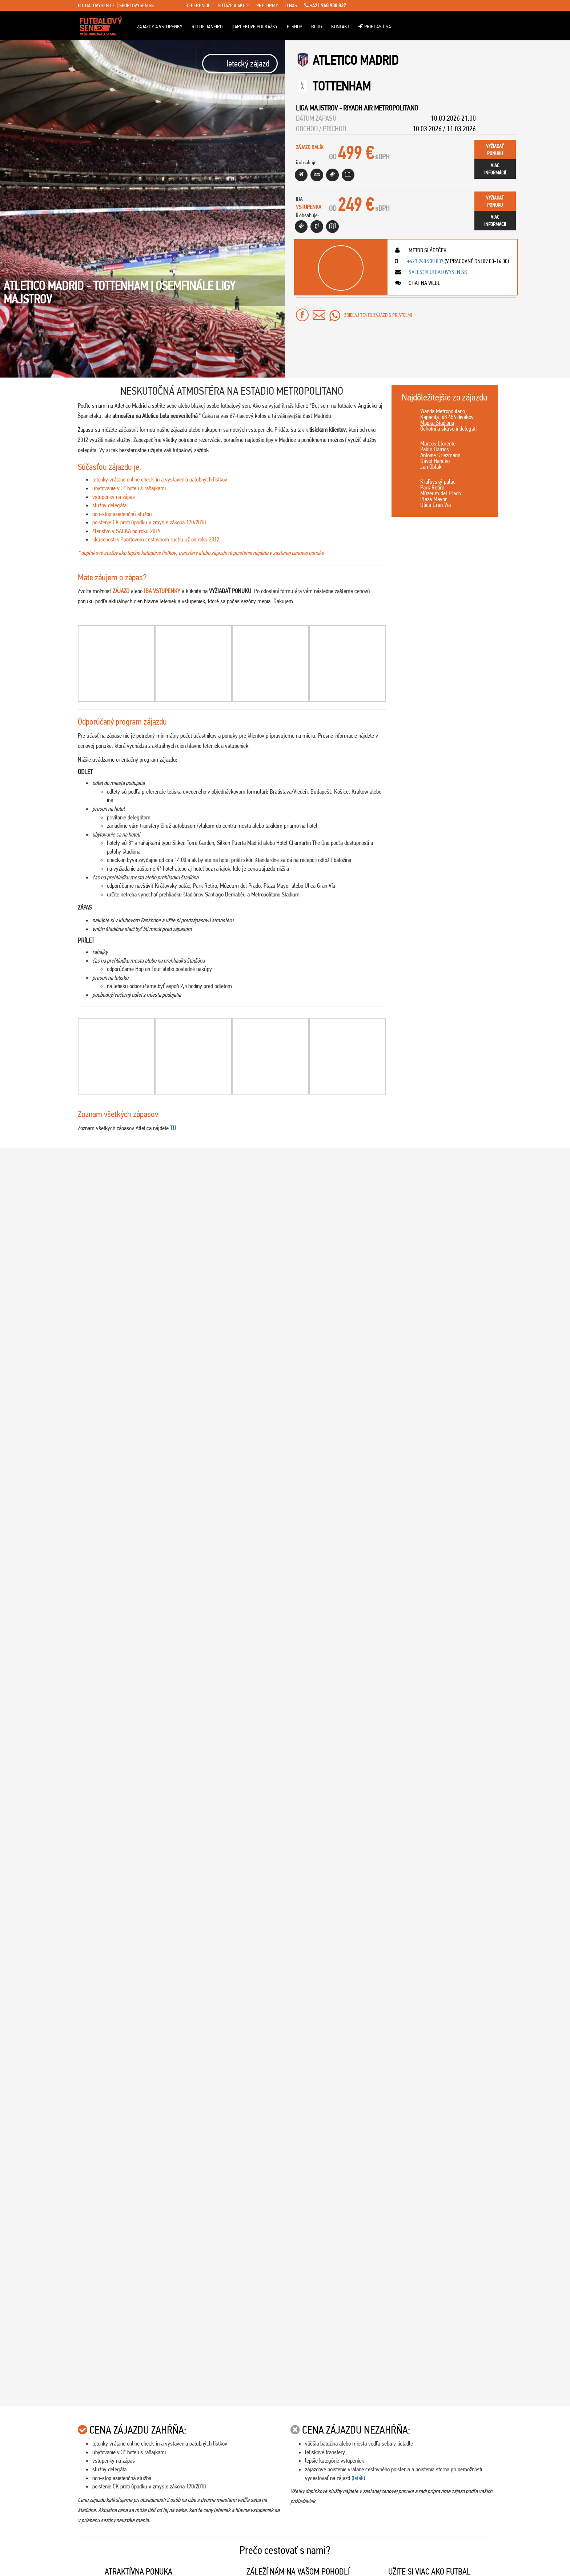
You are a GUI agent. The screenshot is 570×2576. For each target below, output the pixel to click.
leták (358, 1483)
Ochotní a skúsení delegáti (448, 428)
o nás (291, 5)
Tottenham (342, 85)
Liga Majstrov (317, 108)
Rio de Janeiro (207, 26)
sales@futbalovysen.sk (437, 272)
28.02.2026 (522, 2312)
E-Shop (294, 26)
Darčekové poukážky (255, 26)
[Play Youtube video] (391, 1217)
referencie (197, 5)
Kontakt (340, 26)
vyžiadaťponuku (495, 149)
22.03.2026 (522, 1834)
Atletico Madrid (355, 60)
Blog (316, 26)
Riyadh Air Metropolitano (380, 108)
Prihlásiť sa (374, 26)
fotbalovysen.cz (96, 5)
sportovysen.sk (136, 5)
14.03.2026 (522, 1994)
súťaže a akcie (233, 5)
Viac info (106, 1310)
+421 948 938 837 (325, 5)
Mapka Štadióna (437, 422)
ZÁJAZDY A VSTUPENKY (159, 26)
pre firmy (267, 5)
